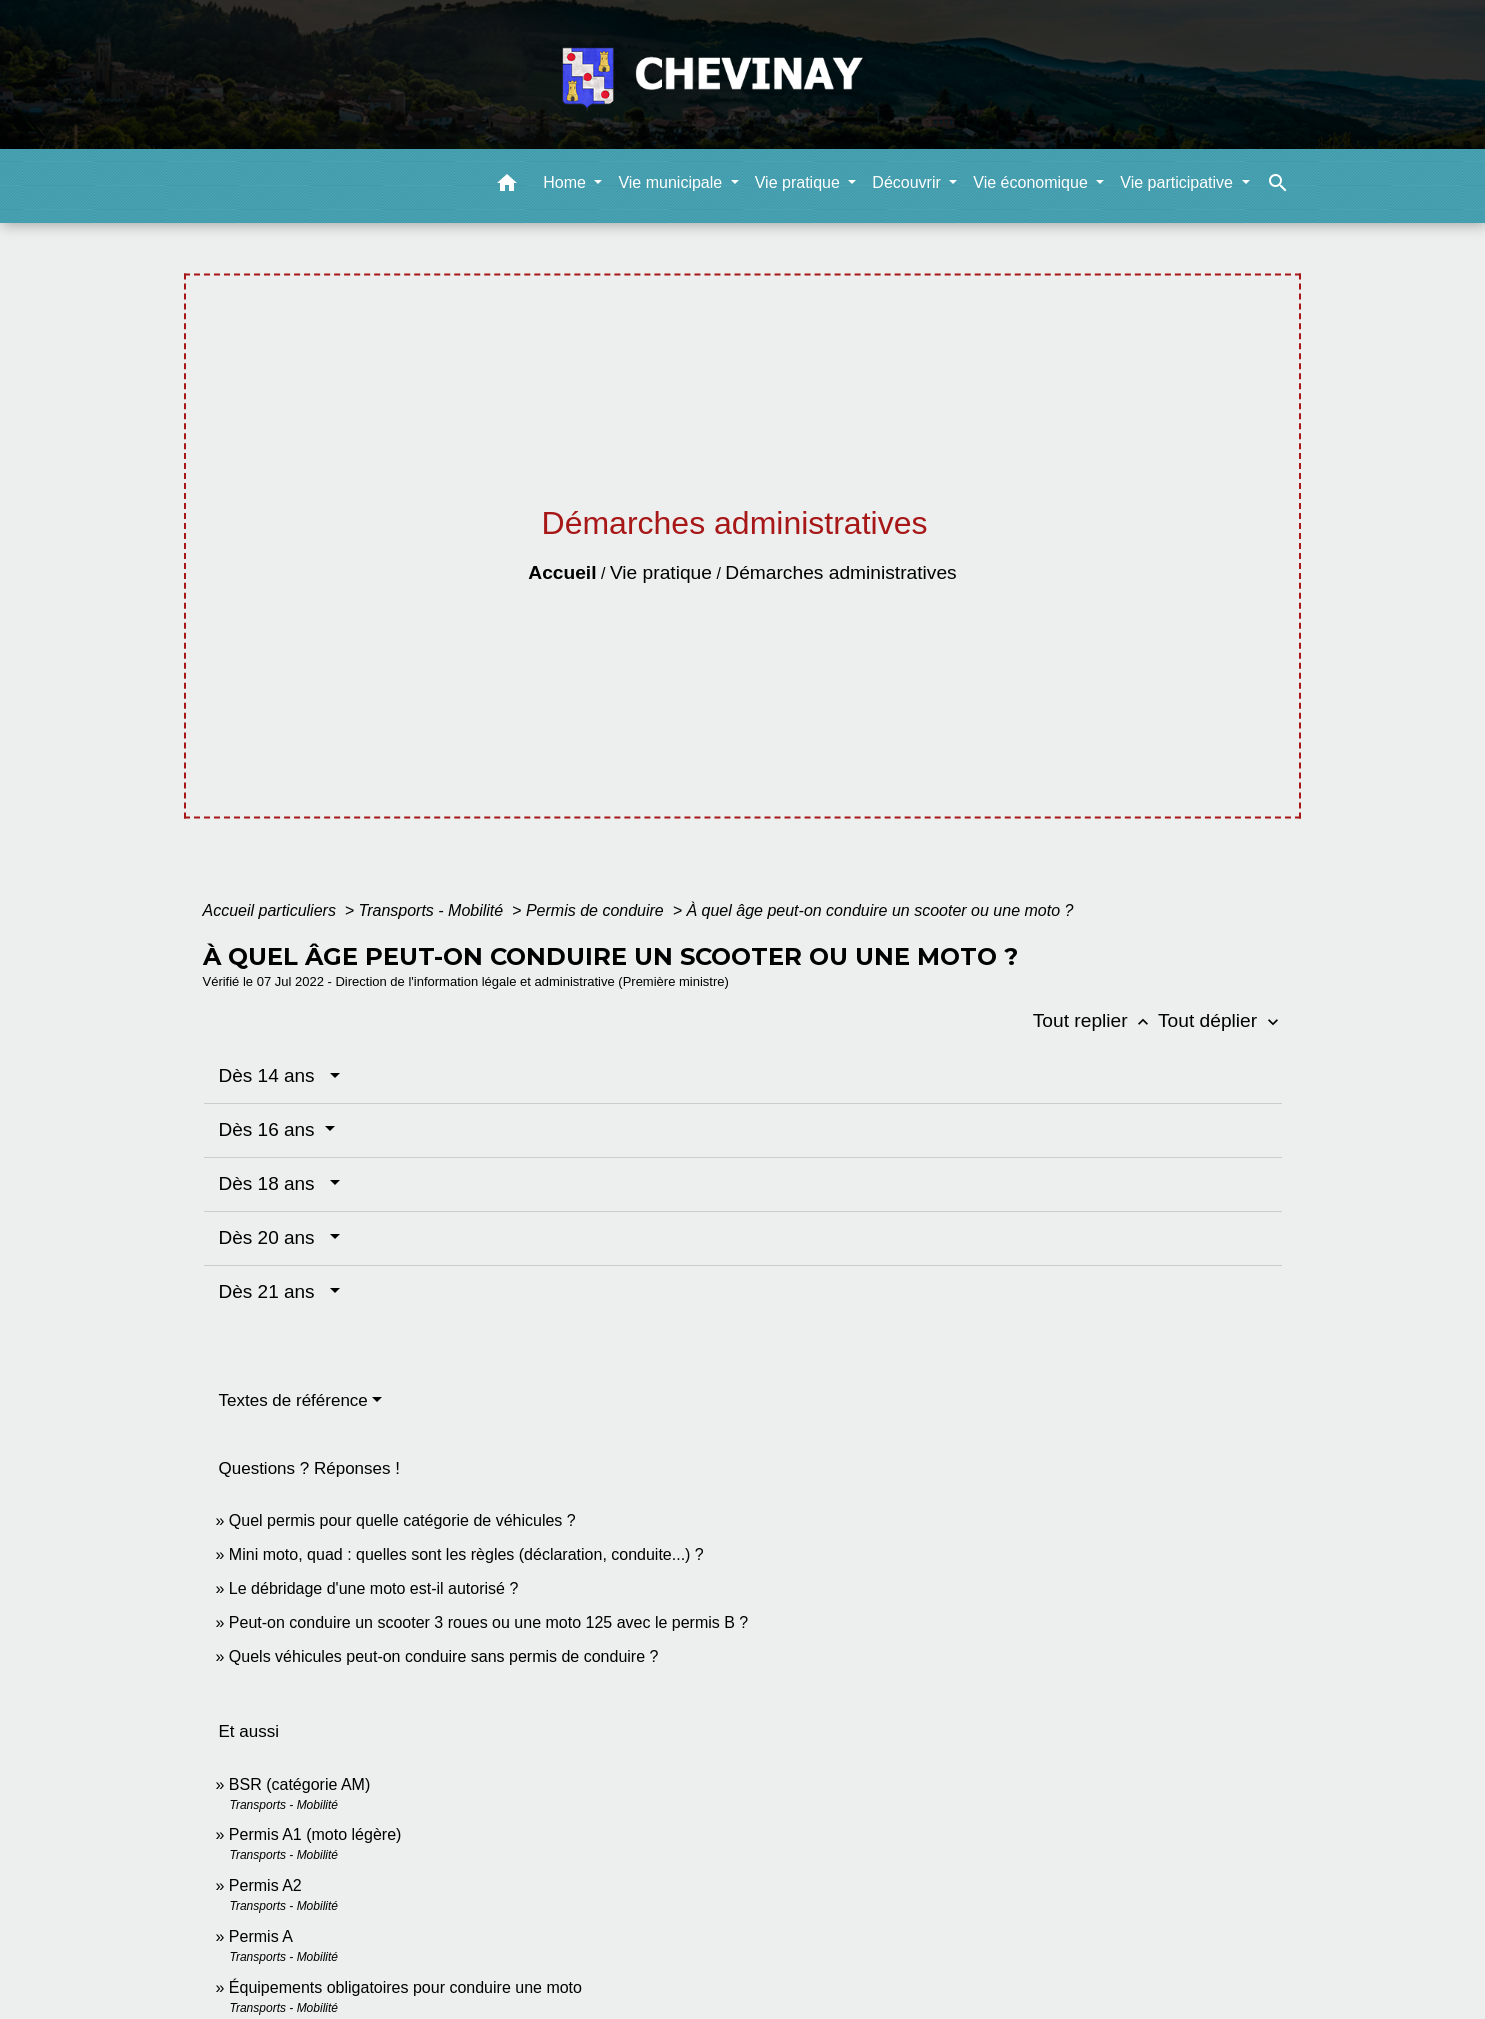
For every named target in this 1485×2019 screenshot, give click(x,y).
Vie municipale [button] (672, 182)
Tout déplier (1220, 1020)
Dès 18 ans (272, 1183)
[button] (507, 186)
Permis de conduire (597, 910)
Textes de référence (293, 1400)
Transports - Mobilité (433, 910)
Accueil (562, 572)
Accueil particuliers (272, 910)
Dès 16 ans (269, 1129)
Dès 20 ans (272, 1237)
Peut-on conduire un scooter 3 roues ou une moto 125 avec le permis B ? (488, 1622)
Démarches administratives (840, 572)
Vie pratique (661, 572)
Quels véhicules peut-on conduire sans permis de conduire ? (444, 1656)
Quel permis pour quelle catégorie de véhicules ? (402, 1520)
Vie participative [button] (1178, 182)
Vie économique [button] (1032, 182)
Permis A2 (265, 1885)
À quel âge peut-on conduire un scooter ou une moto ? (879, 910)
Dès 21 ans (272, 1291)
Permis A (261, 1936)
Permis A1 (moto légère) (315, 1834)
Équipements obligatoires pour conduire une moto (405, 1987)
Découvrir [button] (908, 182)
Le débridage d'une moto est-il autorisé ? (373, 1588)
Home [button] (566, 182)
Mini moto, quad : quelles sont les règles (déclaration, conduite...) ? (466, 1554)
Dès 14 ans (272, 1075)
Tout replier (1095, 1020)
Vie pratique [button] (800, 182)
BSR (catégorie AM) (299, 1784)
